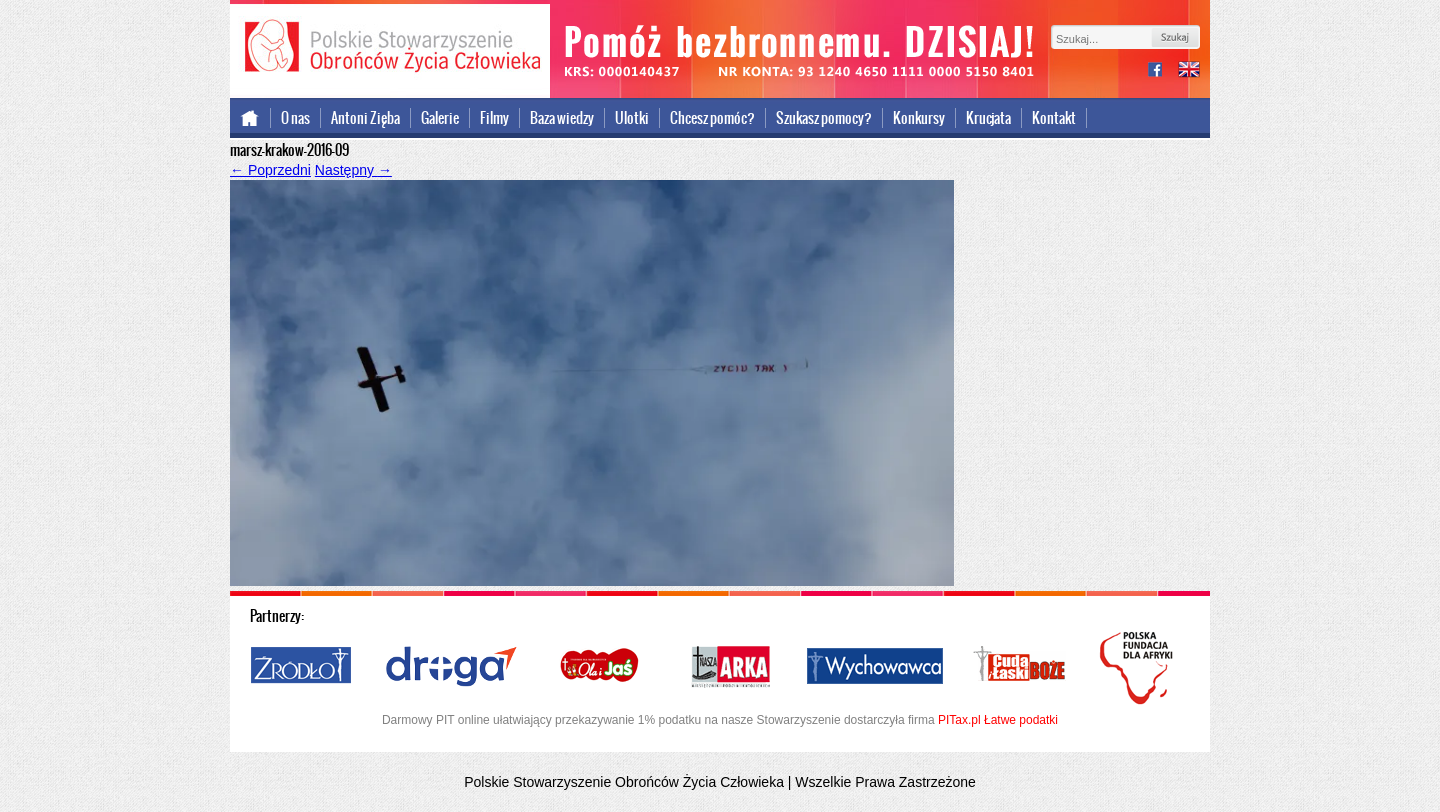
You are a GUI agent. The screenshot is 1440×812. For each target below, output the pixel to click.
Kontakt (1054, 118)
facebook (1163, 71)
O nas (295, 118)
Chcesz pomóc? (712, 118)
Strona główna (250, 118)
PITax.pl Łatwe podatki (998, 720)
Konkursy (919, 118)
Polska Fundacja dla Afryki (1139, 668)
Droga (451, 667)
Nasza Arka (730, 667)
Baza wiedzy (562, 118)
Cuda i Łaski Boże (1020, 667)
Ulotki (632, 118)
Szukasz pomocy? (824, 118)
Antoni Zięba (365, 118)
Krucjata (988, 118)
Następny (353, 170)
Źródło (302, 667)
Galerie (440, 118)
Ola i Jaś (601, 667)
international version (1189, 71)
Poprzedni (270, 170)
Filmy (494, 118)
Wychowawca (875, 667)
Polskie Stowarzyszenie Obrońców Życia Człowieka (390, 48)
